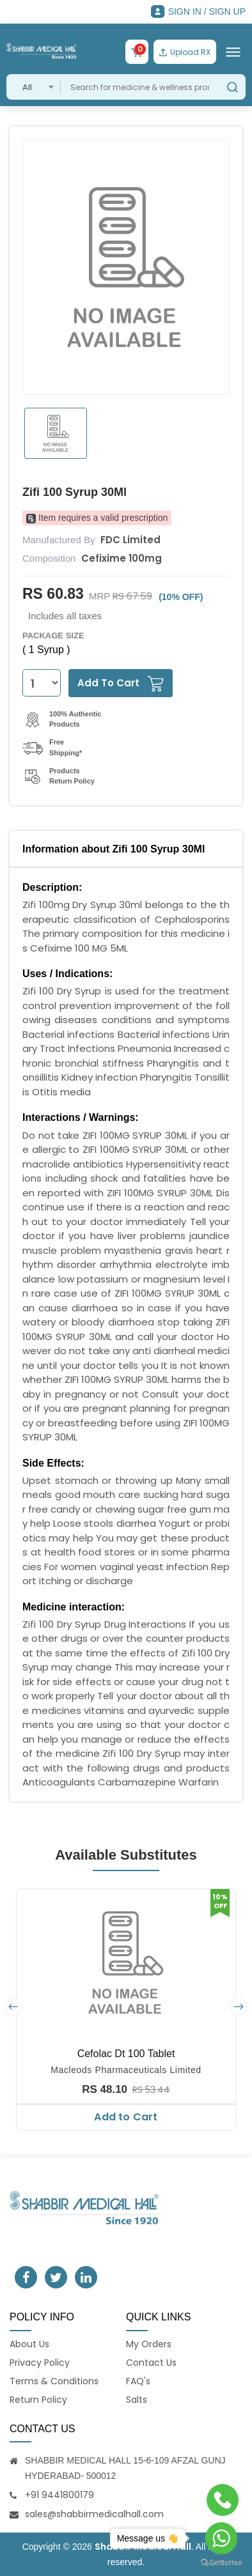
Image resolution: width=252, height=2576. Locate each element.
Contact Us (151, 2362)
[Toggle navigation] (233, 52)
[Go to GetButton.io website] (221, 2563)
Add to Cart (125, 2116)
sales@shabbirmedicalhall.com (94, 2514)
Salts (136, 2399)
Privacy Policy (40, 2362)
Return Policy (38, 2399)
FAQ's (138, 2381)
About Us (29, 2344)
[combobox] (33, 87)
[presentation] (13, 2006)
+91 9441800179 (59, 2494)
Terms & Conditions (54, 2381)
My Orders (148, 2344)
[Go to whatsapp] (221, 2538)
